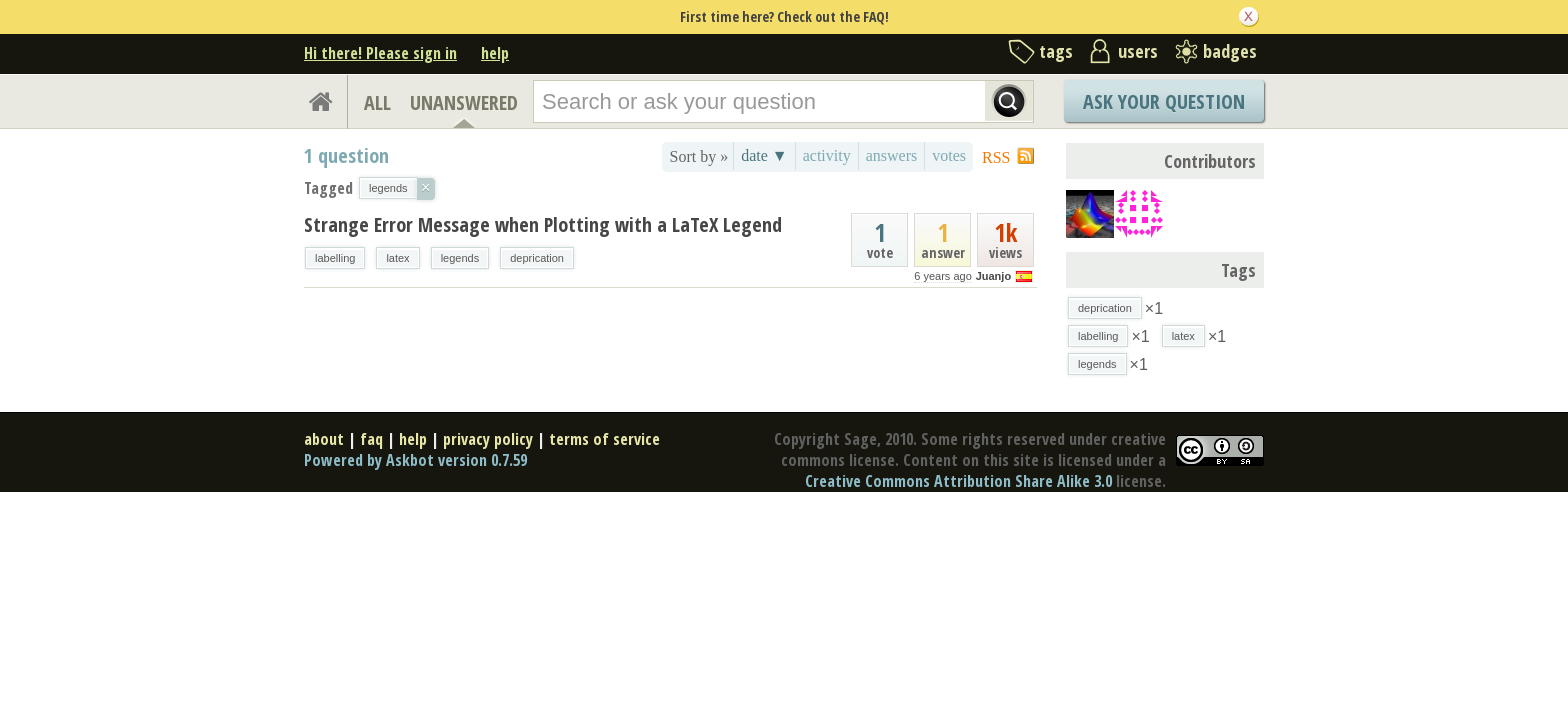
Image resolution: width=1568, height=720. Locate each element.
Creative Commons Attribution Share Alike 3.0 (958, 481)
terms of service (604, 439)
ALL (377, 102)
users (1138, 51)
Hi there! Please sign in (380, 53)
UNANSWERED (464, 102)
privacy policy (488, 439)
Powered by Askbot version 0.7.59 (415, 460)
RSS (996, 157)
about (324, 439)
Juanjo (993, 276)
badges (1230, 51)
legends (460, 258)
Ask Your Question (1164, 101)
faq (371, 439)
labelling (335, 258)
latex (397, 258)
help (495, 53)
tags (1056, 51)
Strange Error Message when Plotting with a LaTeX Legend (543, 224)
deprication (537, 258)
